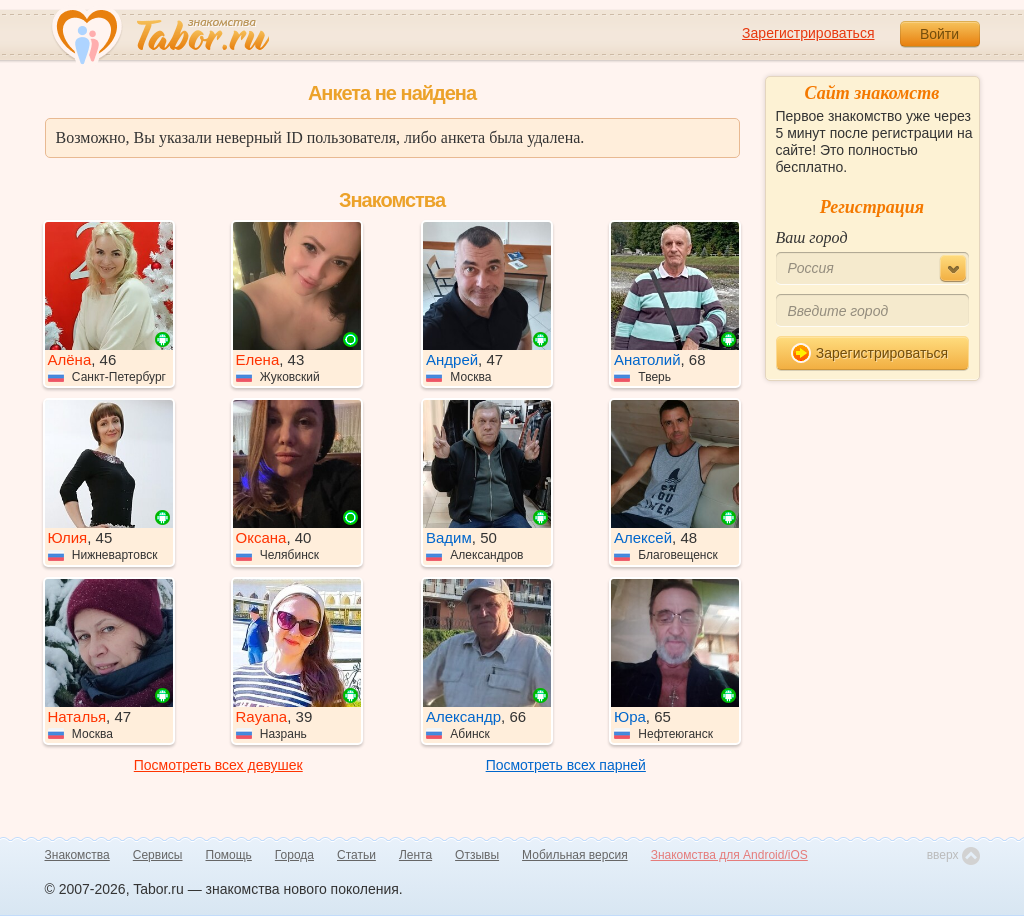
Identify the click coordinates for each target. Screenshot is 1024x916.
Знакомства (77, 855)
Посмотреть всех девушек (218, 765)
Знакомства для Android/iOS (729, 855)
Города (294, 855)
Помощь (229, 855)
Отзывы (477, 855)
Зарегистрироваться (808, 33)
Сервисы (158, 855)
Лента (415, 855)
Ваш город (812, 237)
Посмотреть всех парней (566, 765)
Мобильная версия (575, 855)
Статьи (356, 855)
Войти (939, 34)
